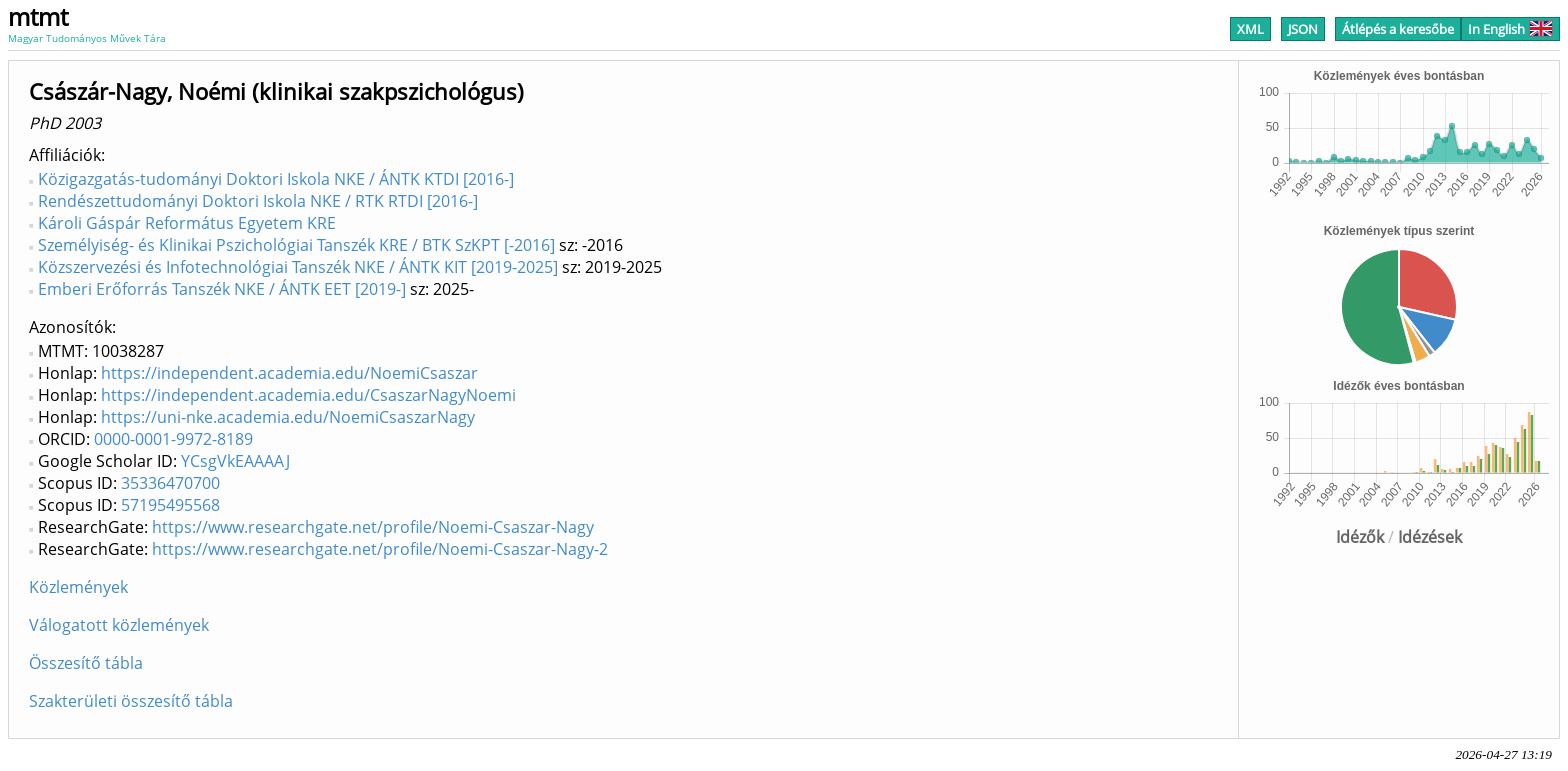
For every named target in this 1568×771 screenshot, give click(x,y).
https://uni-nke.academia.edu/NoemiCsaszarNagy (288, 417)
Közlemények (78, 587)
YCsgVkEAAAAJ (235, 461)
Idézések (1430, 537)
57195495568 (170, 505)
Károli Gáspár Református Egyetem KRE (187, 223)
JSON (1303, 29)
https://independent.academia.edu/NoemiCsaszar (289, 373)
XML (1250, 29)
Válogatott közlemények (119, 625)
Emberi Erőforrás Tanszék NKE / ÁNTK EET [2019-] (222, 289)
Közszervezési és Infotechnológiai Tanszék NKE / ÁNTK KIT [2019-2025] (298, 267)
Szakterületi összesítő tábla (131, 701)
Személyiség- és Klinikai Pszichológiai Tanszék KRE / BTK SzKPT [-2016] (296, 245)
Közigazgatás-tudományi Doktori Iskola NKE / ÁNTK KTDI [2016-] (276, 179)
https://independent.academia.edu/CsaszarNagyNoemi (308, 395)
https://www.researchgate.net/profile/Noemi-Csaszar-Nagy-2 (380, 549)
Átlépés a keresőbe (1398, 29)
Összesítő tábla (86, 663)
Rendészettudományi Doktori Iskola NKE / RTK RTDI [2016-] (258, 201)
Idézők (1360, 537)
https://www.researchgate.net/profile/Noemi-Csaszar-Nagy (373, 527)
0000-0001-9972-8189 (173, 439)
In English (1510, 29)
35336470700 (170, 483)
